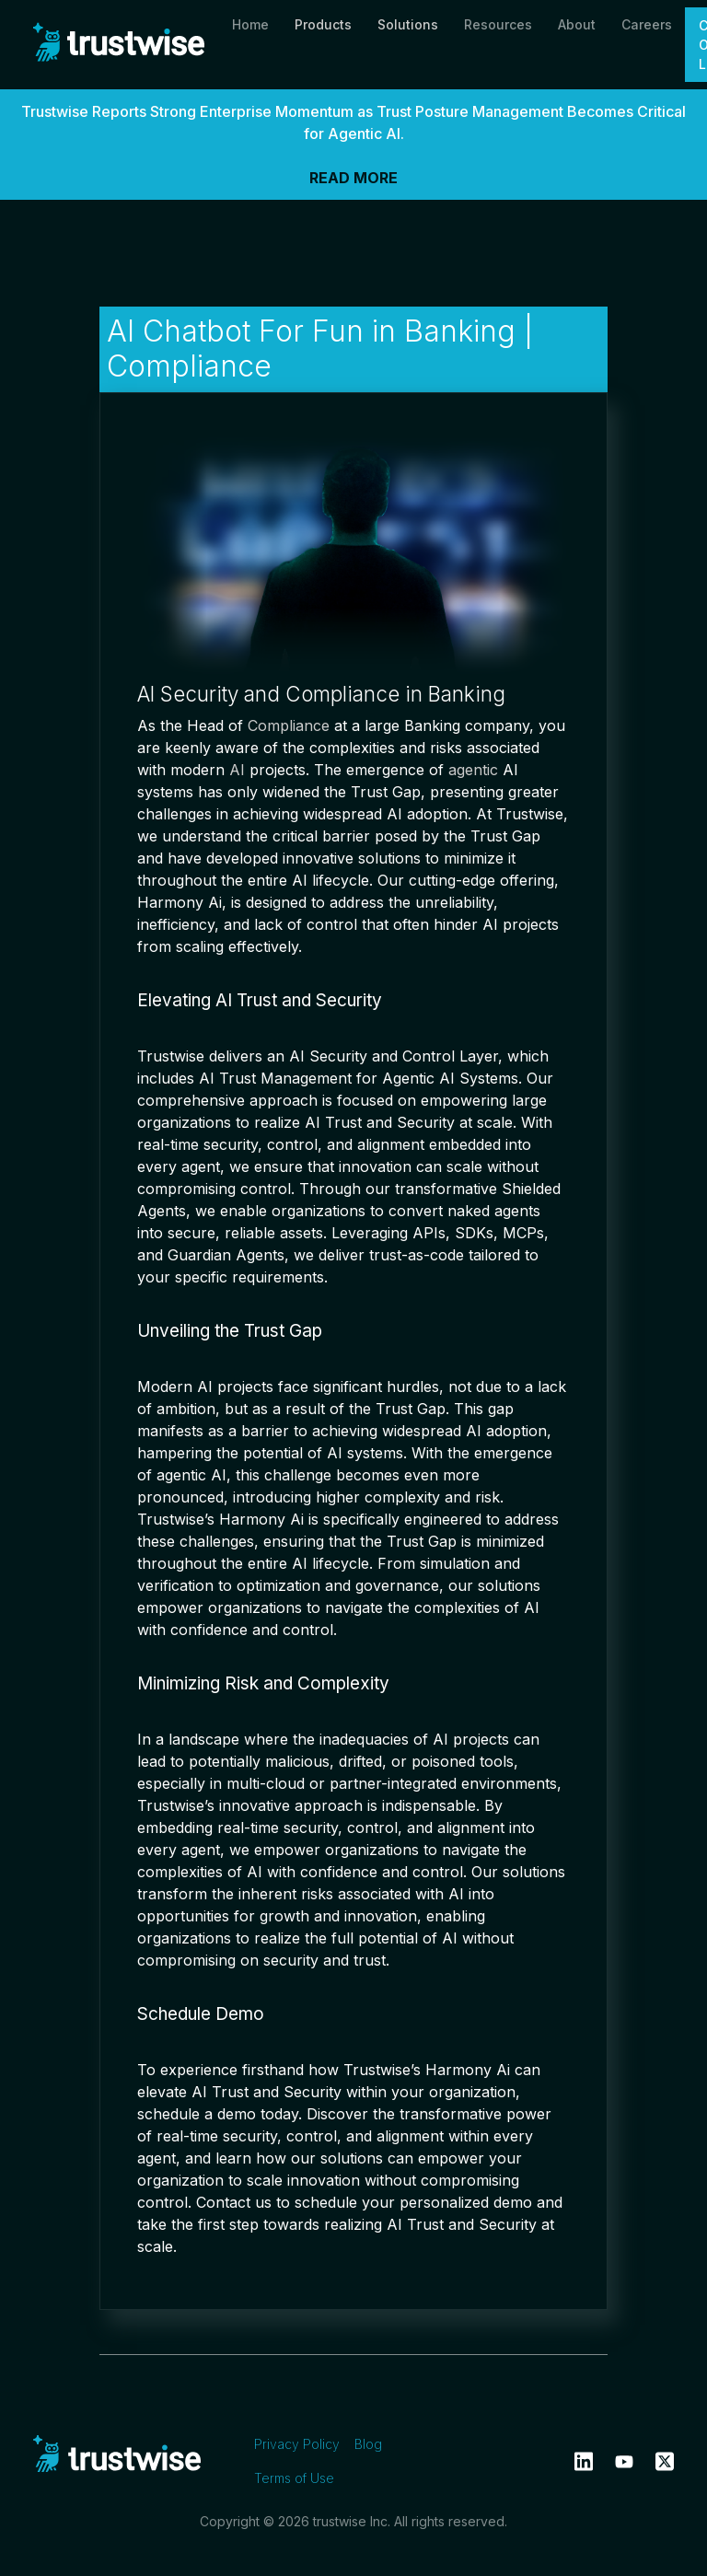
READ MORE (353, 177)
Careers (646, 24)
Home (250, 24)
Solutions (407, 24)
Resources (498, 24)
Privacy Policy (297, 2444)
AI (237, 769)
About (577, 24)
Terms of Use (294, 2478)
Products (323, 24)
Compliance (289, 725)
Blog (368, 2444)
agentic (473, 769)
